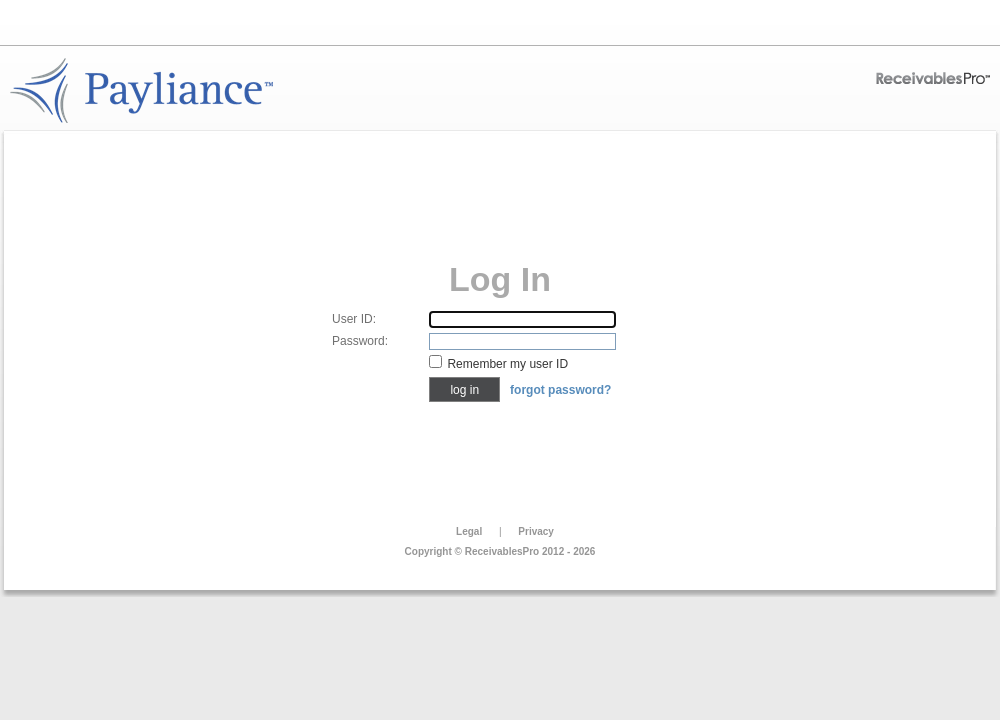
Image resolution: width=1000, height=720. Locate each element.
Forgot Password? (560, 390)
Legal (469, 531)
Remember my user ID (507, 364)
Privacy (536, 531)
